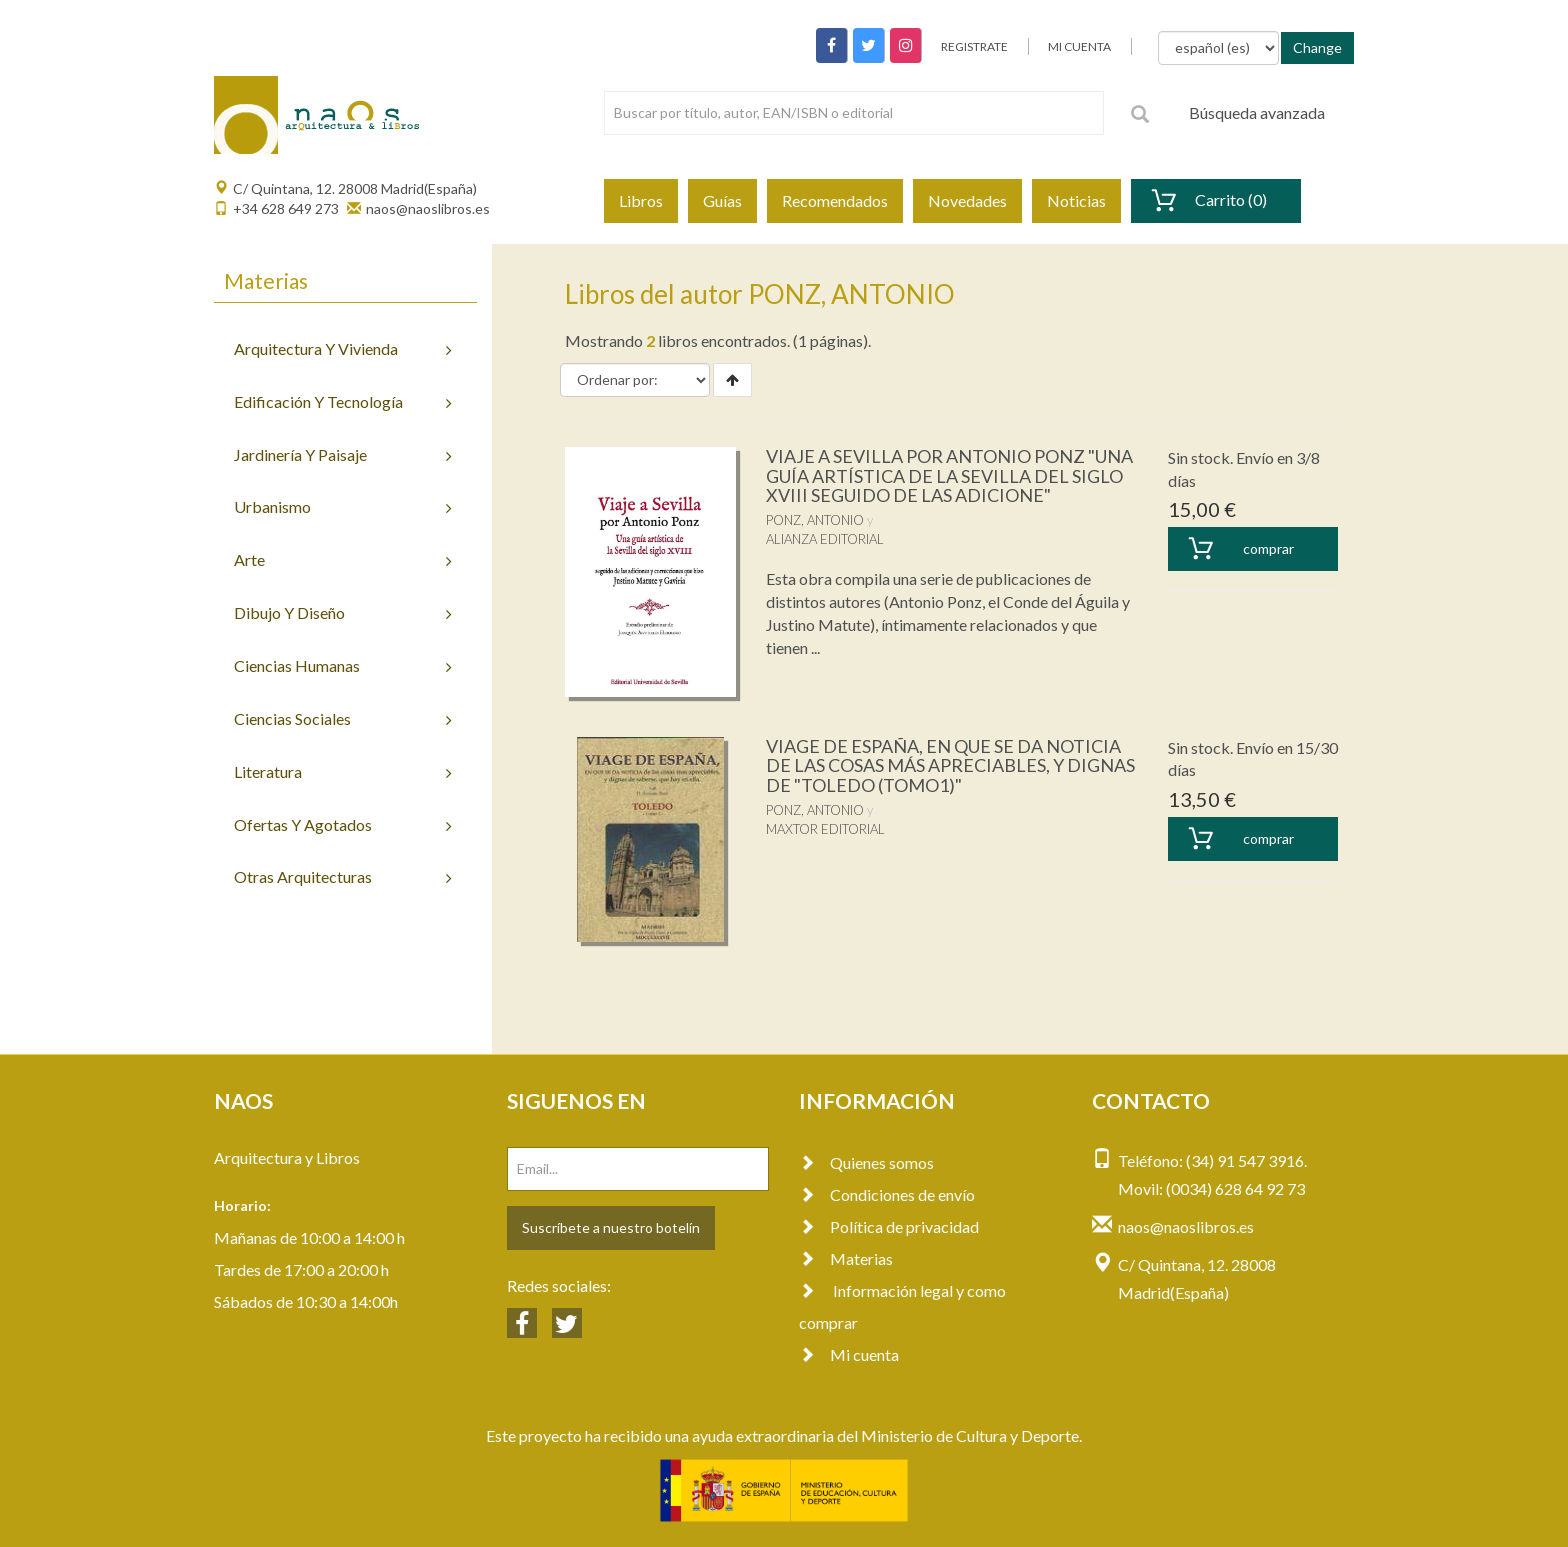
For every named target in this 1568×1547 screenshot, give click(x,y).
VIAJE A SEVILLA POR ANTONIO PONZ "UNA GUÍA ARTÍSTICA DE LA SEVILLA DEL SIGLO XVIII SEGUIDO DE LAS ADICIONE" (949, 476)
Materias (846, 1258)
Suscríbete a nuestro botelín (611, 1227)
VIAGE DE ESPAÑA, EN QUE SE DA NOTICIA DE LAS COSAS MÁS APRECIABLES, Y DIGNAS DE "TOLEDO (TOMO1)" (950, 766)
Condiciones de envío (887, 1194)
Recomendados (835, 200)
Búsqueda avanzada (1257, 112)
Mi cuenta (849, 1354)
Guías (722, 200)
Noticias (1076, 200)
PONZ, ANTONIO (815, 520)
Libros (641, 200)
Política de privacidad (889, 1226)
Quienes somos (866, 1162)
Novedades (967, 200)
